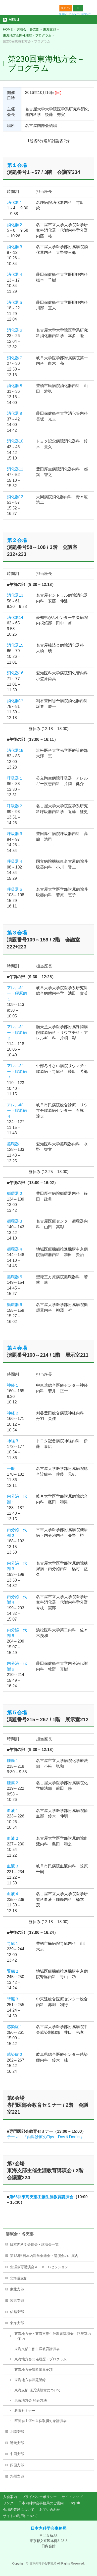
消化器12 (15, 497)
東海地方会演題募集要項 (33, 2370)
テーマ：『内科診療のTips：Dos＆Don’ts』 (45, 2137)
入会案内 (10, 2497)
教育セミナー (24, 2411)
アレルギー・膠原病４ (17, 1110)
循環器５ (15, 1277)
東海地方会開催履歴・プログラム (40, 2359)
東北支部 (17, 2289)
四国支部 (17, 2465)
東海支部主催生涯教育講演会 (37, 2349)
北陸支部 (17, 2432)
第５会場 (17, 1712)
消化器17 (15, 701)
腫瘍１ (13, 1760)
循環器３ (15, 1221)
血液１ (13, 1810)
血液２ (13, 1838)
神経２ (13, 1413)
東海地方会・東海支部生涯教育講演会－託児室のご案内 (52, 2336)
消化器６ (15, 330)
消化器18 (15, 750)
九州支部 (17, 2476)
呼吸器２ (15, 806)
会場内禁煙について (18, 2510)
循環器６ (15, 1304)
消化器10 (15, 441)
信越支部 (17, 2312)
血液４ (13, 1894)
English (74, 2503)
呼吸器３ (15, 834)
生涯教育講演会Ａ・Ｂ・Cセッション (39, 2267)
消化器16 (15, 673)
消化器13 (15, 595)
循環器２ (15, 1193)
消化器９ (15, 413)
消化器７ (15, 358)
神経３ (13, 1441)
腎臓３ (13, 1999)
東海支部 (17, 2323)
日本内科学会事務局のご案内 (41, 2503)
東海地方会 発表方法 (30, 2400)
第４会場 (17, 1348)
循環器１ (15, 1144)
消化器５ (15, 302)
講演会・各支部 (20, 2234)
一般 (11, 1468)
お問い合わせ (49, 2510)
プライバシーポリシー (39, 2497)
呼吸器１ (15, 778)
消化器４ (15, 274)
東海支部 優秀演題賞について (37, 2390)
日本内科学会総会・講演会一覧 (34, 2244)
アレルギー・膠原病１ (17, 993)
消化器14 (15, 617)
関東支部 (17, 2300)
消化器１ (15, 202)
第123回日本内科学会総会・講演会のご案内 (44, 2256)
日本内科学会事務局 (48, 2528)
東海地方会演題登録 (30, 2380)
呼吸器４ (15, 861)
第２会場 (17, 540)
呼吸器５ (15, 889)
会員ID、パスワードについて (75, 13)
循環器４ (15, 1249)
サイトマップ (72, 2497)
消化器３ (15, 247)
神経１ (13, 1385)
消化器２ (15, 225)
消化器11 (15, 469)
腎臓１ (13, 1943)
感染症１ (15, 2027)
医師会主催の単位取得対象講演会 (40, 2421)
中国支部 (17, 2454)
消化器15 (15, 645)
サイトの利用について (20, 2516)
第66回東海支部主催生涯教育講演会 (41, 2197)
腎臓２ (13, 1971)
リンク (8, 2503)
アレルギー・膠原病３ (17, 1071)
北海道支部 (18, 2278)
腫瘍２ (13, 1783)
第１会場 (17, 165)
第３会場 (17, 932)
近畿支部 (17, 2443)
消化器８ (15, 386)
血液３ (13, 1866)
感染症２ (15, 2054)
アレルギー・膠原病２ (17, 1032)
